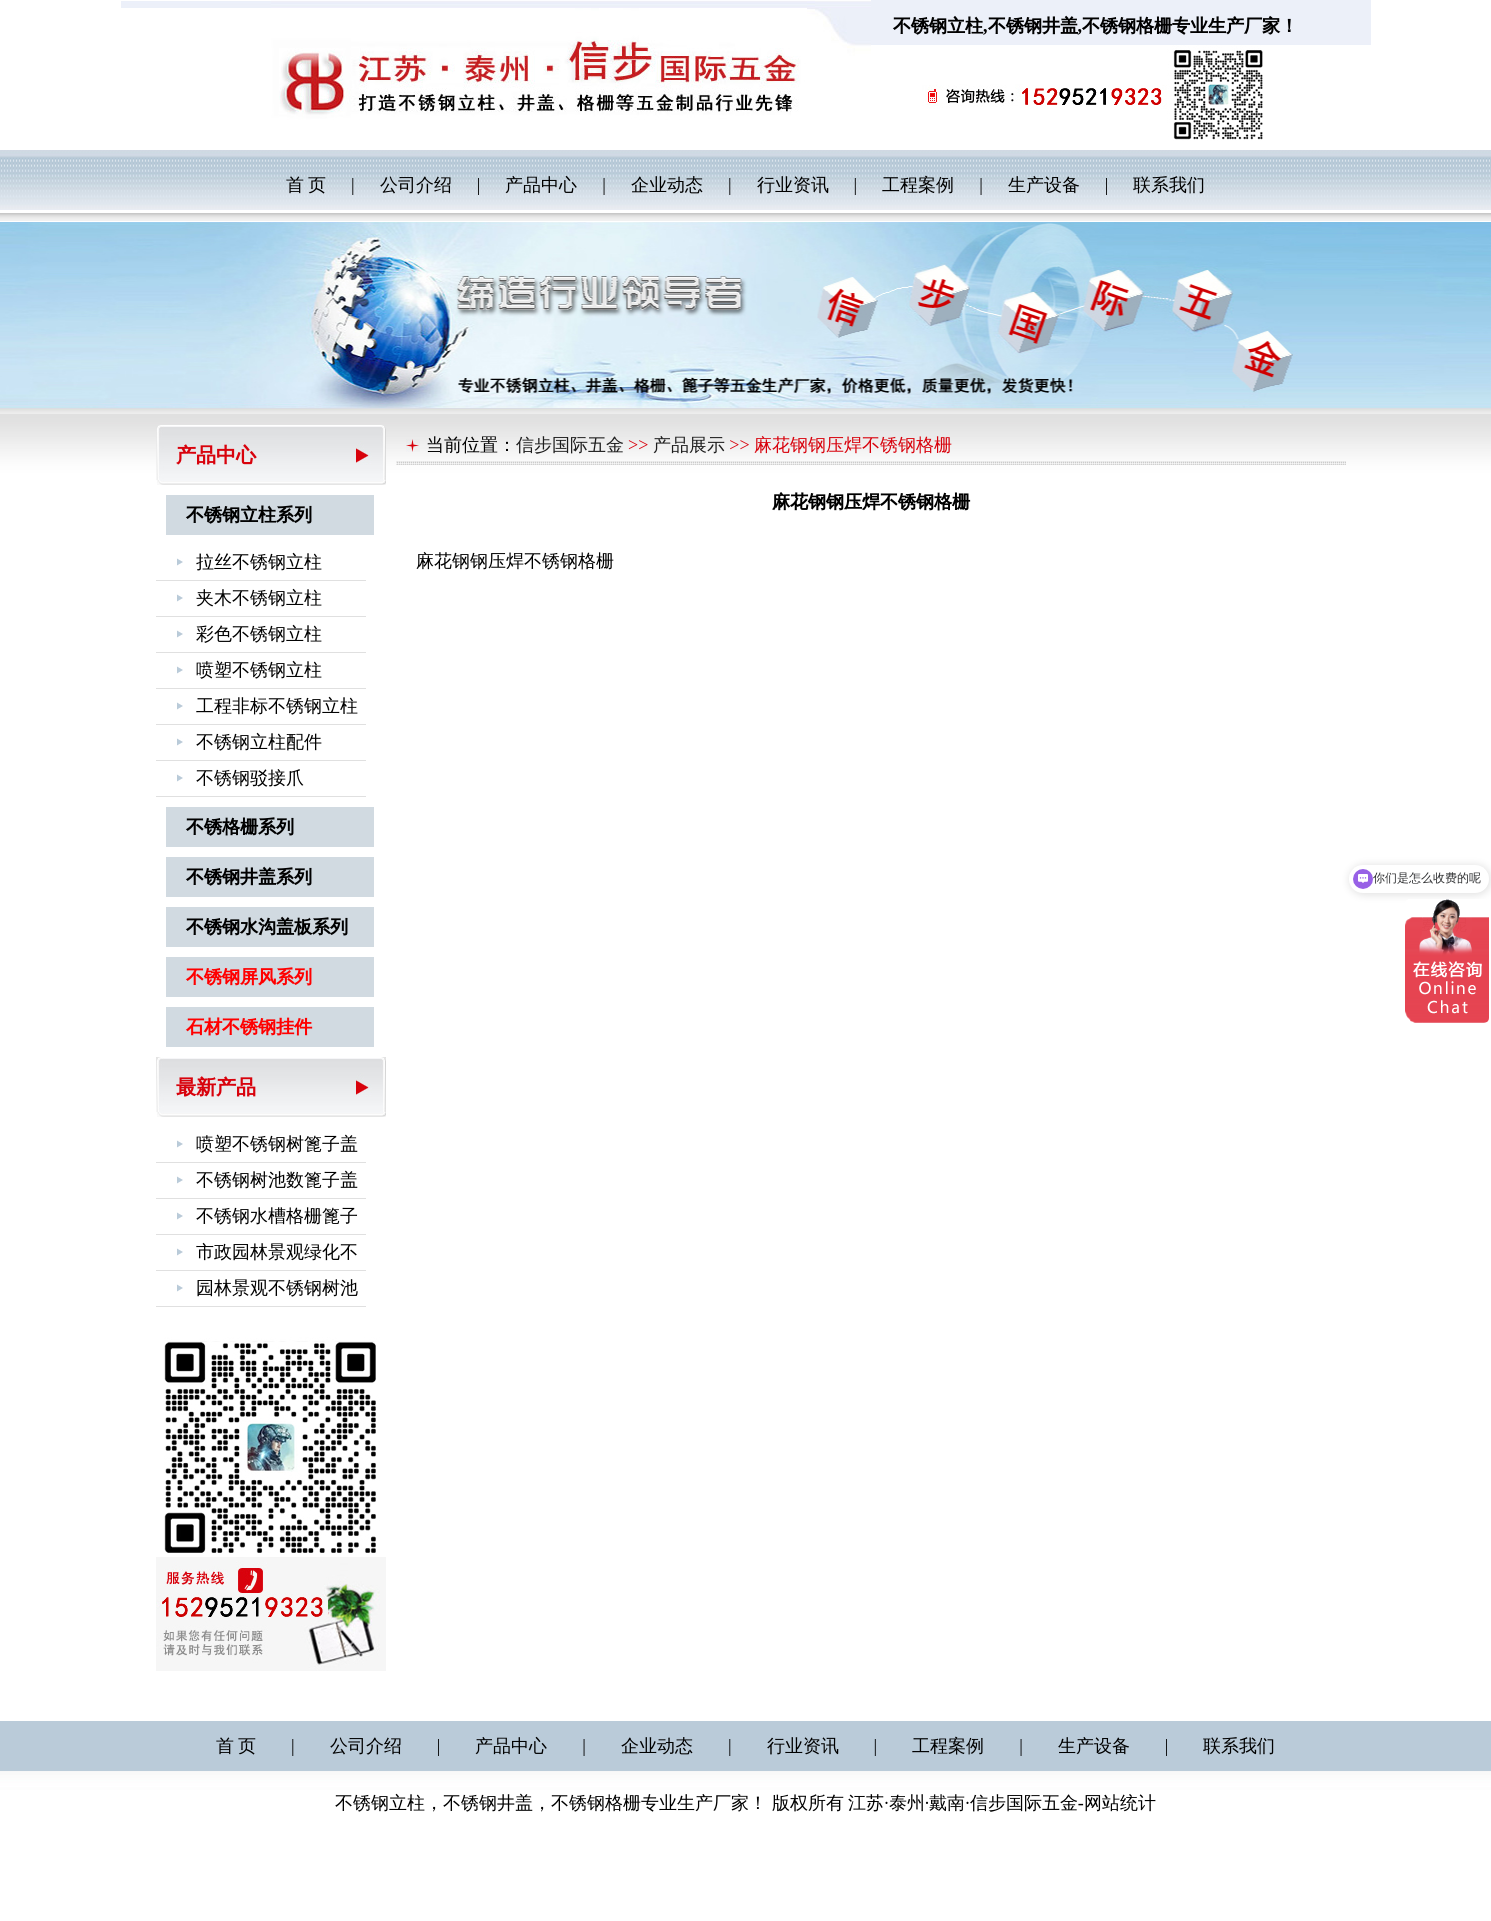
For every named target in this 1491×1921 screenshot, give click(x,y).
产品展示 (689, 445)
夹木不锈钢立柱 (259, 598)
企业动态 (667, 185)
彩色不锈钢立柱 (259, 634)
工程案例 (918, 185)
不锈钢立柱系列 (249, 515)
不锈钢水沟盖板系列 (267, 927)
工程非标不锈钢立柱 (277, 706)
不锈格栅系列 (240, 827)
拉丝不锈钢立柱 (259, 562)
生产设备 (1044, 185)
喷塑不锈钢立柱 (259, 670)
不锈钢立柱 (938, 26)
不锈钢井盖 (1033, 26)
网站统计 (1120, 1803)
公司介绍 (416, 185)
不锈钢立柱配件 (259, 742)
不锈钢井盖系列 (249, 877)
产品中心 (541, 185)
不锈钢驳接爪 (250, 778)
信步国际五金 (570, 445)
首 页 (306, 185)
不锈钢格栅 (1127, 26)
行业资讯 (793, 185)
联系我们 (1169, 185)
